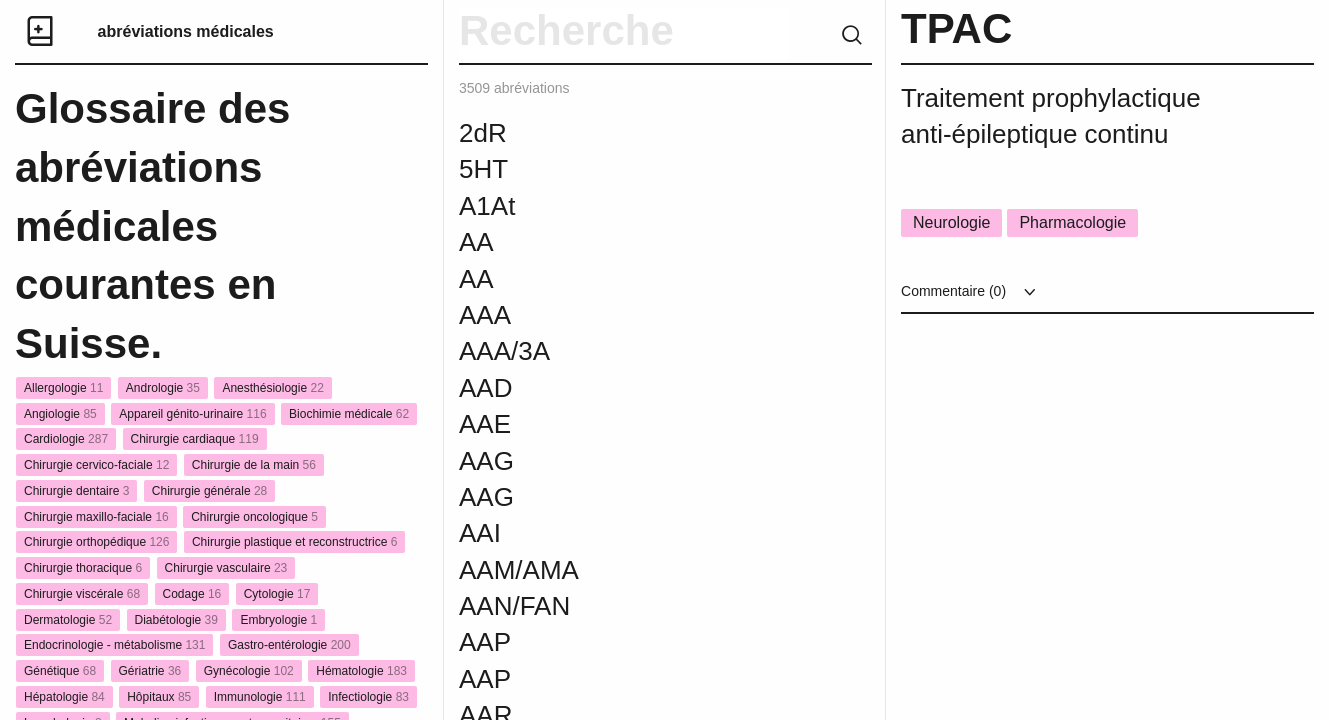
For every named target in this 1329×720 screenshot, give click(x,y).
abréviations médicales (186, 31)
